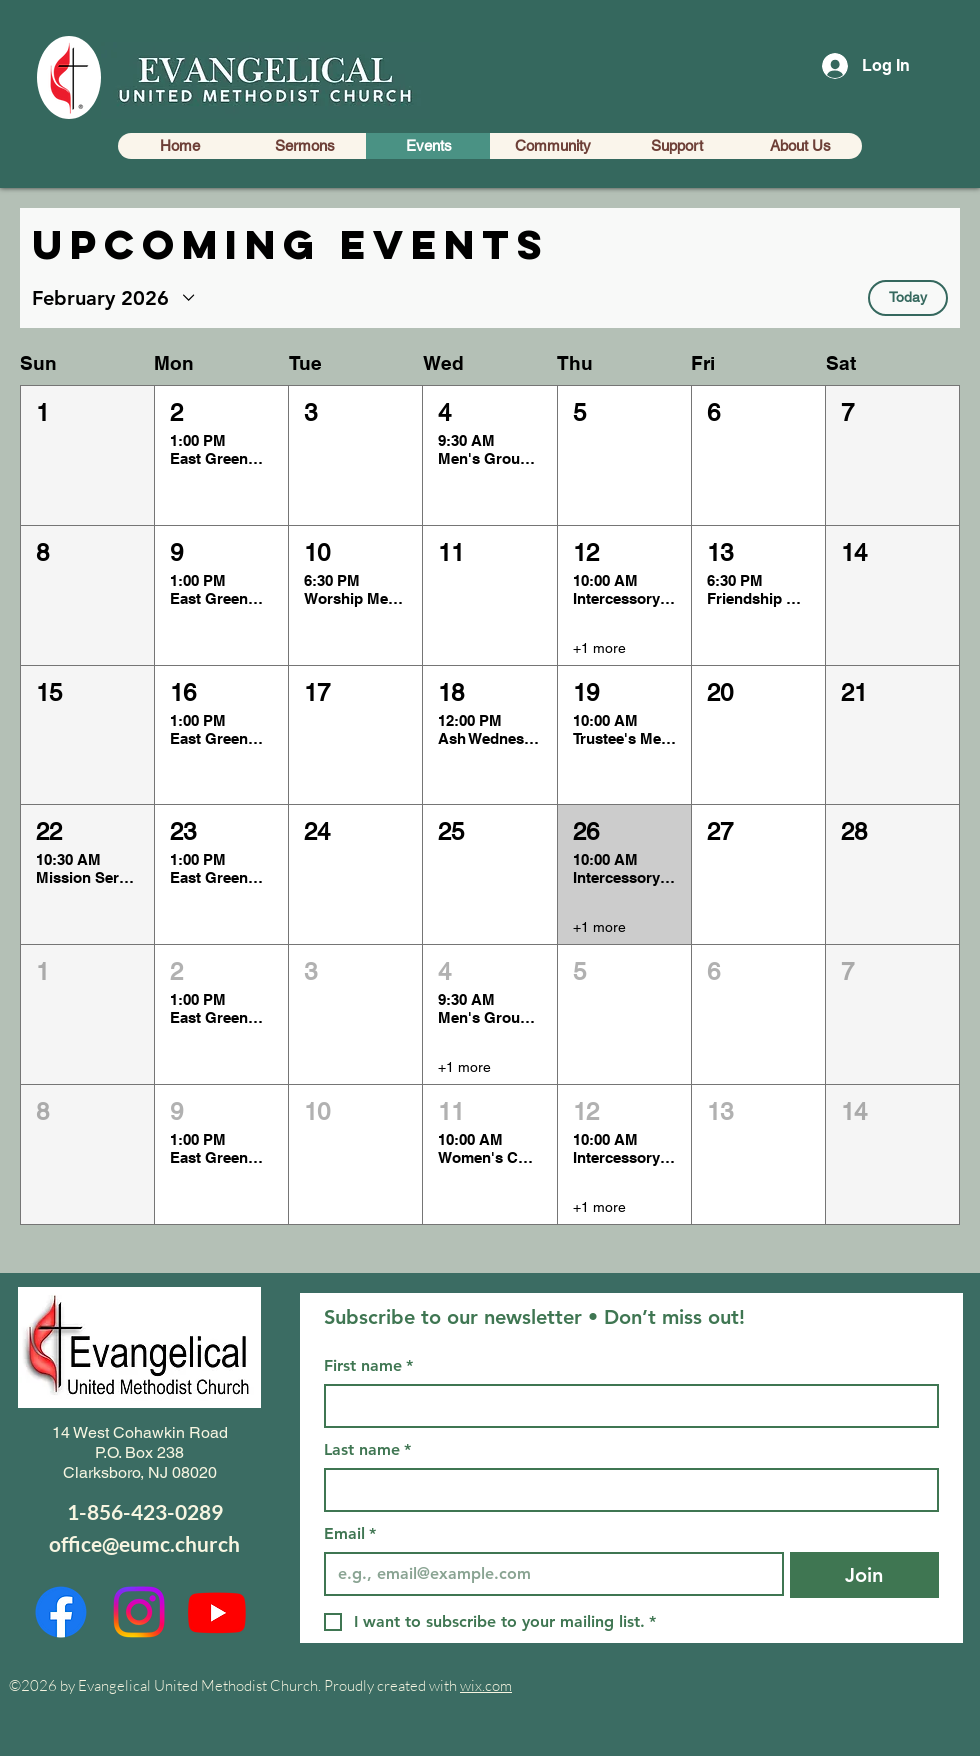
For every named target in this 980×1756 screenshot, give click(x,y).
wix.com (486, 1685)
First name (368, 1366)
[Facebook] (61, 1612)
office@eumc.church (144, 1543)
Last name (367, 1450)
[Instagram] (139, 1612)
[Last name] (625, 1490)
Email (350, 1534)
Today (908, 297)
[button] (87, 455)
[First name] (625, 1406)
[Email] (548, 1574)
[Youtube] (217, 1612)
